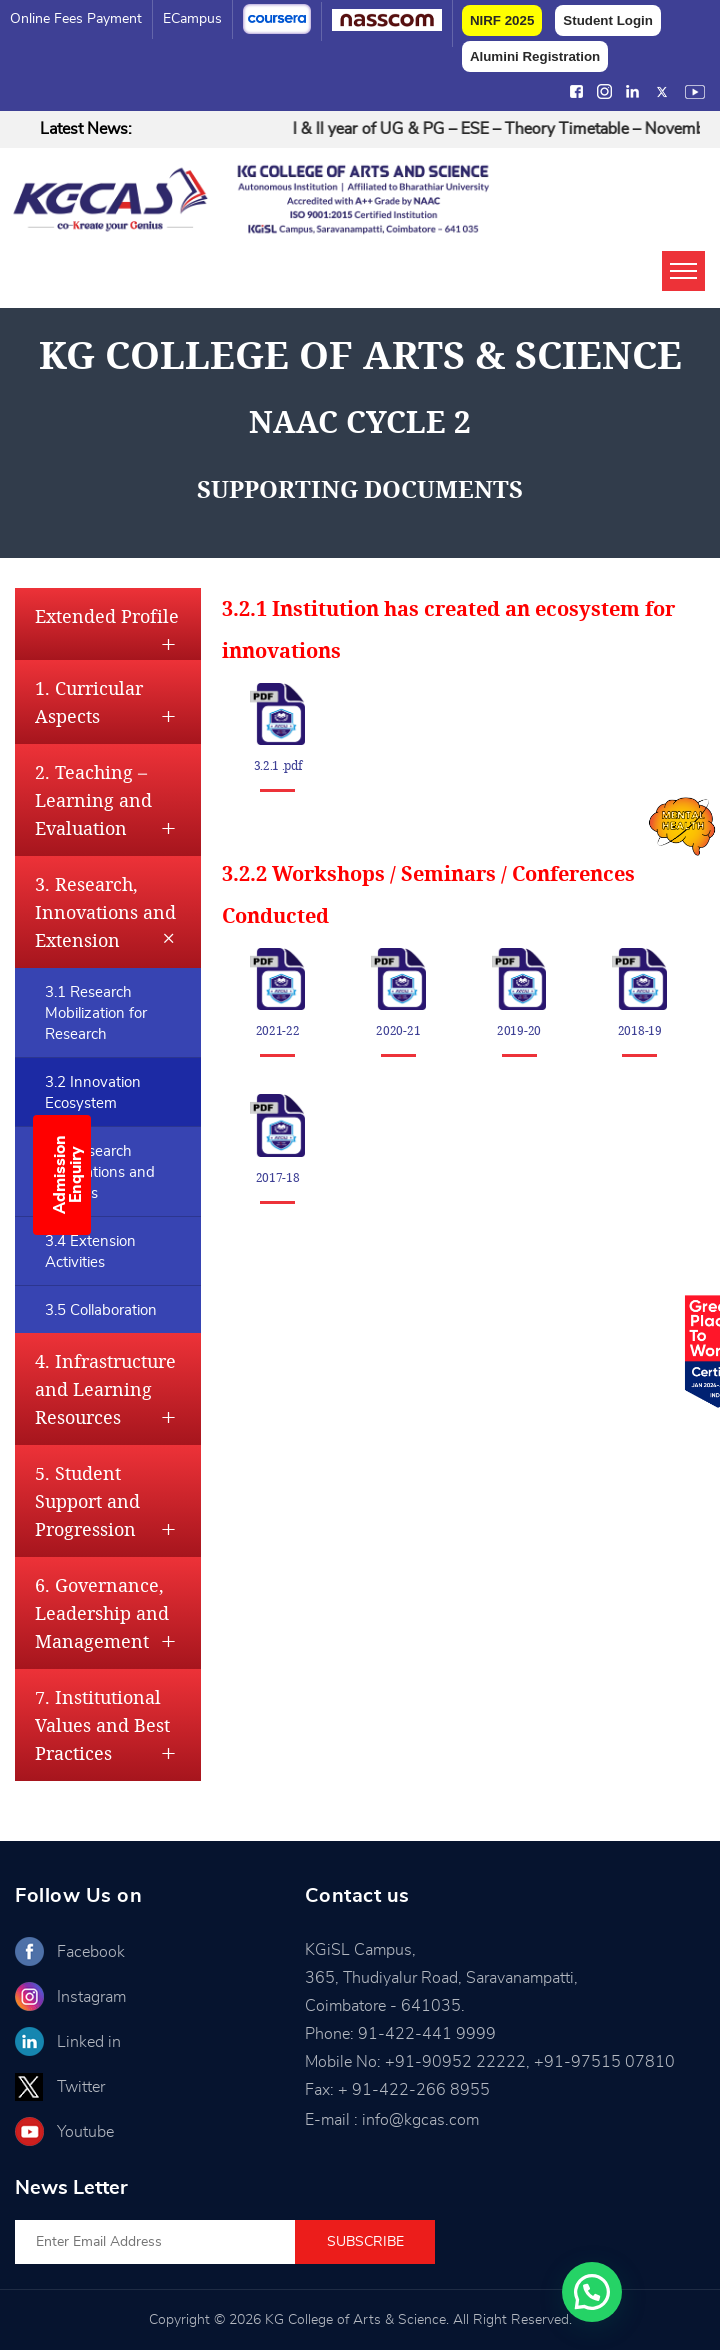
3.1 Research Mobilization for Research (96, 1013)
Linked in (89, 2042)
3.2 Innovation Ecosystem (93, 1093)
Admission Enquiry (68, 1175)
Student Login (608, 20)
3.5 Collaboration (101, 1310)
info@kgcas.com (420, 2120)
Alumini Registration (535, 56)
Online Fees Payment (76, 19)
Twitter (81, 2087)
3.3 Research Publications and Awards (100, 1172)
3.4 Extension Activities (90, 1252)
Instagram (91, 1997)
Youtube (85, 2132)
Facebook (91, 1952)
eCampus (192, 19)
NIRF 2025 (502, 20)
